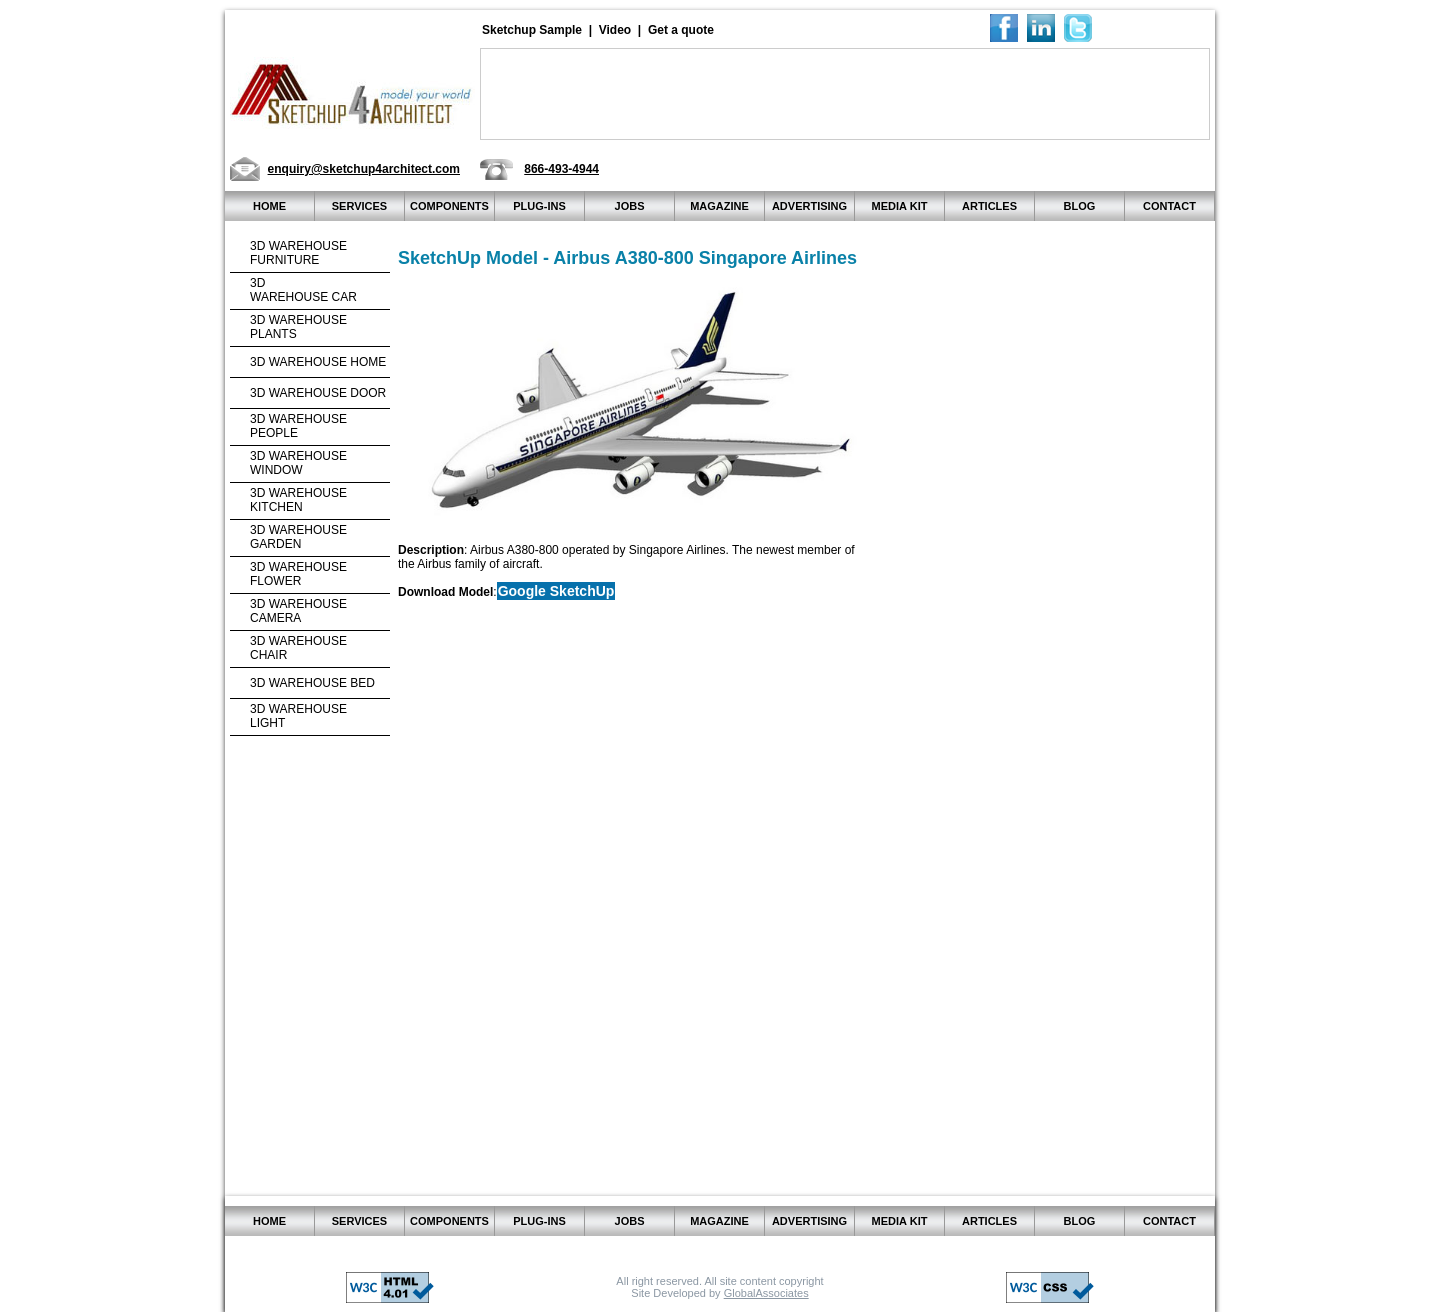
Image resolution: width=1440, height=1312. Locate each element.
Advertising (809, 206)
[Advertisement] (845, 94)
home (269, 206)
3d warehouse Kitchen (298, 500)
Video (615, 30)
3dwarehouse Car (303, 290)
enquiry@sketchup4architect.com (364, 169)
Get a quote (681, 30)
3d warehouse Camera (298, 611)
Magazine (719, 206)
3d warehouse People (298, 426)
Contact (1169, 206)
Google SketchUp (556, 591)
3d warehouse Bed (312, 683)
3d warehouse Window (298, 463)
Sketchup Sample (532, 30)
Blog (1080, 206)
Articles (989, 206)
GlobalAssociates (766, 1293)
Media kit (900, 206)
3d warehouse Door (318, 393)
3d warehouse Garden (298, 537)
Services (359, 206)
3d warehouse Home (318, 362)
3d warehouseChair (298, 648)
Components (449, 206)
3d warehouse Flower (298, 574)
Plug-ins (539, 206)
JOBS (630, 206)
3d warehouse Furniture (298, 253)
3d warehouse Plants (298, 327)
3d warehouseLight (298, 716)
